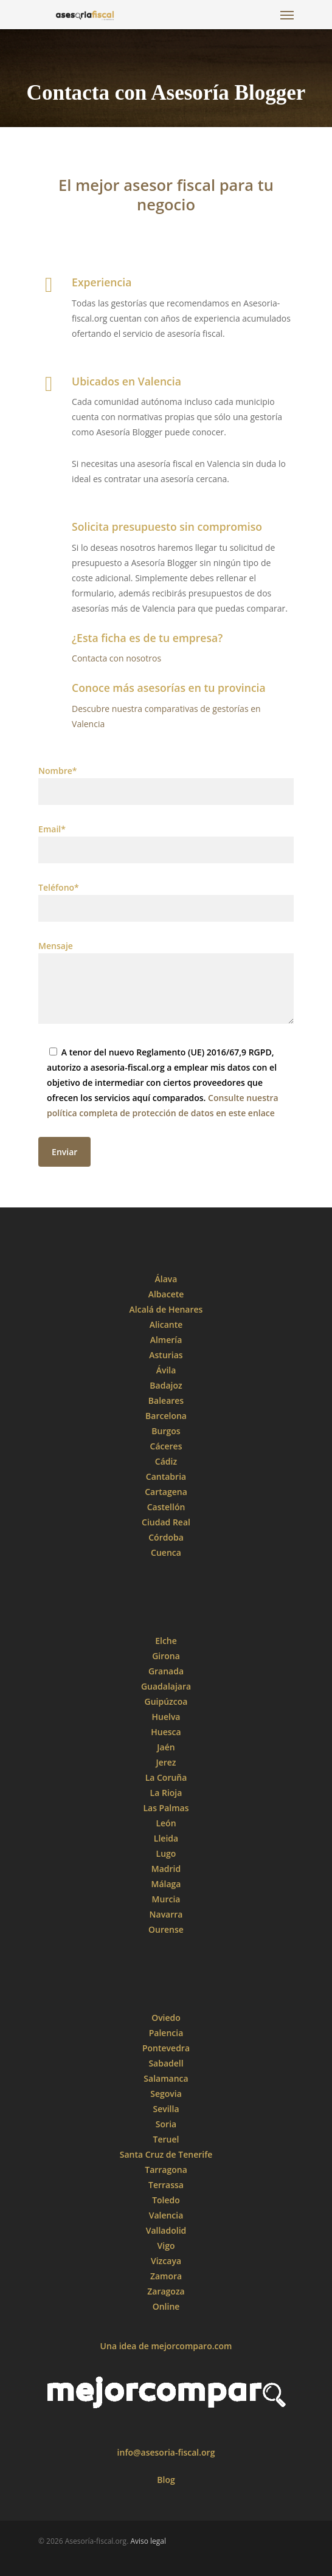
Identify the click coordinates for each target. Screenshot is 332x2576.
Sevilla (166, 2109)
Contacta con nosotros (116, 658)
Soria (166, 2124)
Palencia (166, 2033)
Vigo (166, 2245)
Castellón (166, 1507)
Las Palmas (165, 1808)
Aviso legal (148, 2541)
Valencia (166, 2215)
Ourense (166, 1929)
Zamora (166, 2276)
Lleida (166, 1838)
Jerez (166, 1762)
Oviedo (166, 2017)
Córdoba (166, 1537)
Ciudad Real (166, 1522)
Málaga (166, 1884)
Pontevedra (166, 2048)
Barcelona (166, 1415)
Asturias (165, 1355)
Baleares (166, 1400)
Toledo (166, 2200)
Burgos (165, 1431)
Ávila (166, 1370)
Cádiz (166, 1461)
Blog (166, 2479)
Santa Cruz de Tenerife (166, 2154)
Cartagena (166, 1491)
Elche (166, 1640)
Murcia (166, 1899)
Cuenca (166, 1552)
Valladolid (166, 2230)
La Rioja (166, 1792)
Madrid (166, 1868)
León (166, 1823)
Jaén (166, 1747)
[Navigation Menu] (287, 15)
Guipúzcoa (166, 1701)
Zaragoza (165, 2291)
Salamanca (166, 2078)
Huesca (166, 1732)
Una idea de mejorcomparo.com (166, 2346)
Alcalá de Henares (166, 1309)
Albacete (166, 1294)
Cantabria (166, 1476)
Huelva (166, 1716)
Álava (166, 1279)
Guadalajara (166, 1686)
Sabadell (165, 2063)
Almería (166, 1339)
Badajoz (166, 1385)
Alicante (166, 1324)
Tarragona (166, 2169)
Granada (166, 1671)
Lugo (166, 1853)
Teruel (166, 2139)
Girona (166, 1656)
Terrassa (166, 2185)
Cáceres (166, 1446)
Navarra (166, 1914)
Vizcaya (166, 2261)
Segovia (166, 2093)
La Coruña (166, 1777)
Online (166, 2306)
